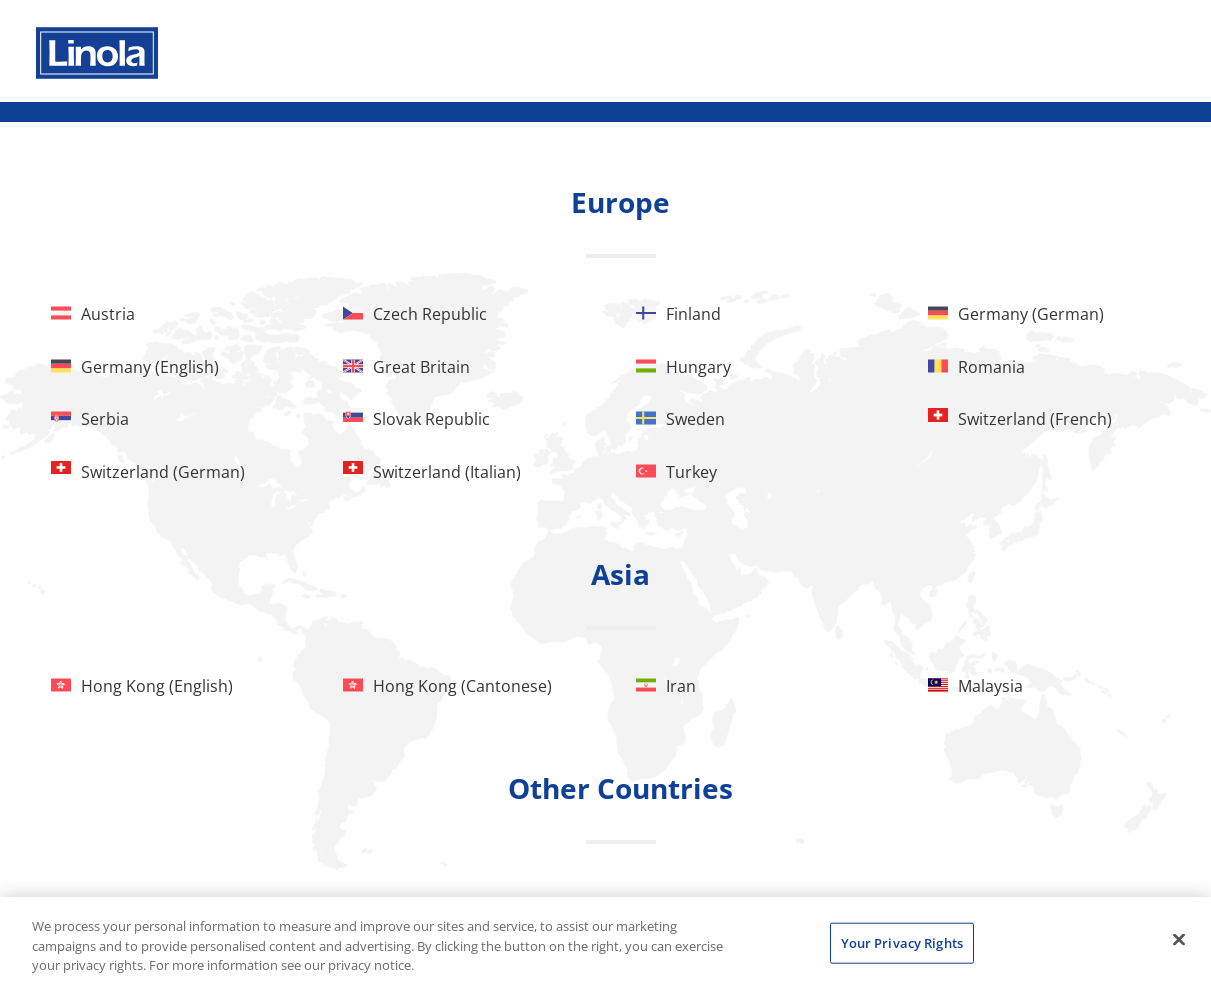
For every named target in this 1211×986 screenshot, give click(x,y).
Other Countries (620, 788)
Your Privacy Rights (902, 942)
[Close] (1179, 939)
